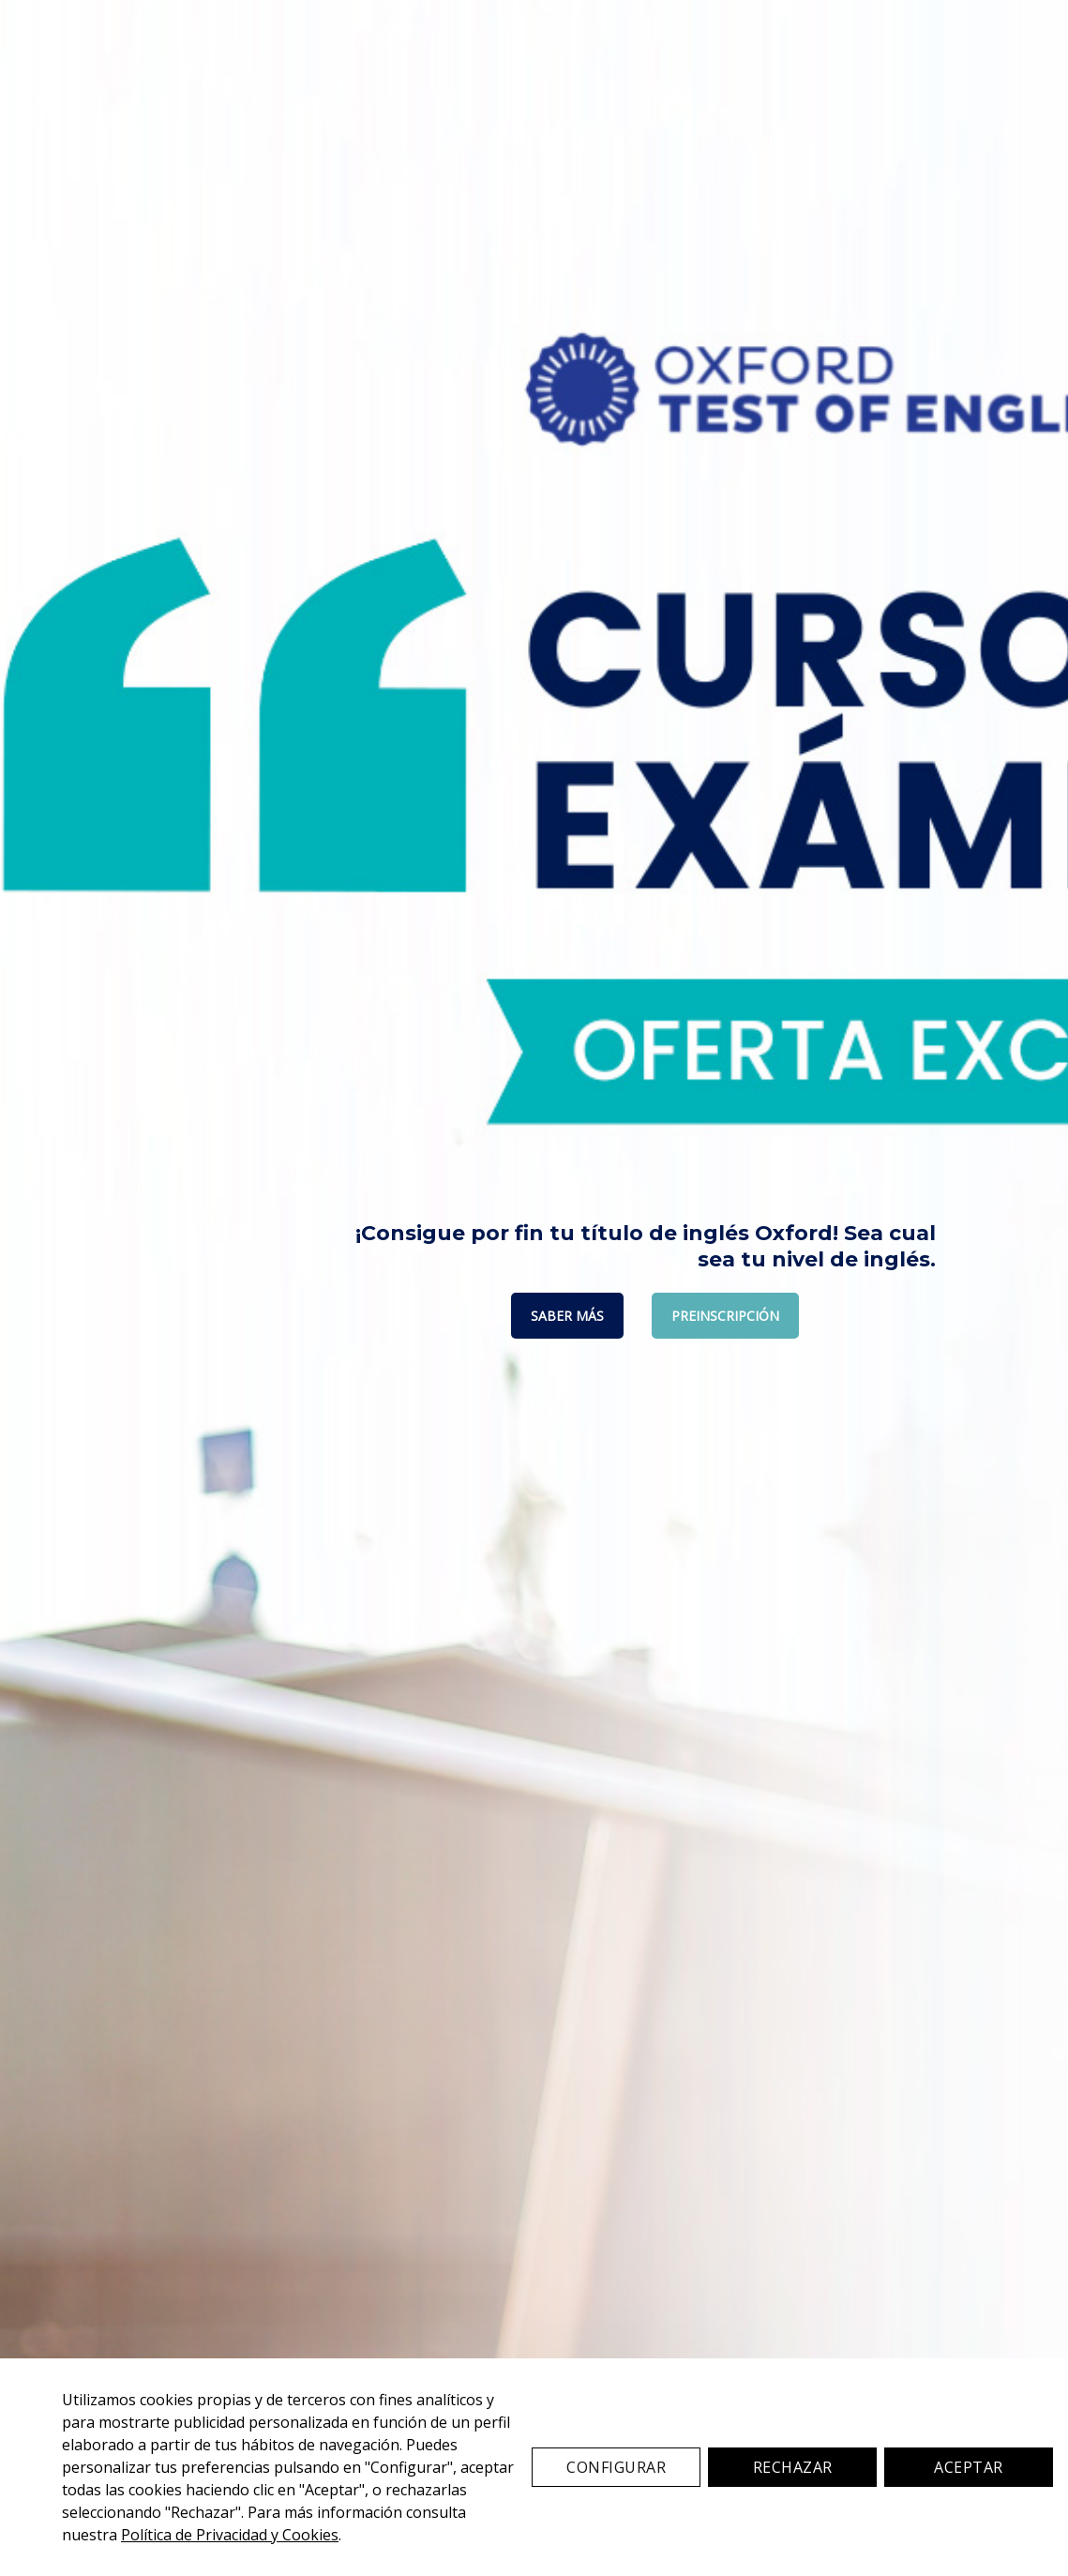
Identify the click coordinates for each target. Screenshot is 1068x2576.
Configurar (616, 2467)
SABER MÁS (567, 1316)
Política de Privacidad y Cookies (229, 2534)
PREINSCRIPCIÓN (725, 1316)
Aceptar (968, 2467)
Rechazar (793, 2467)
